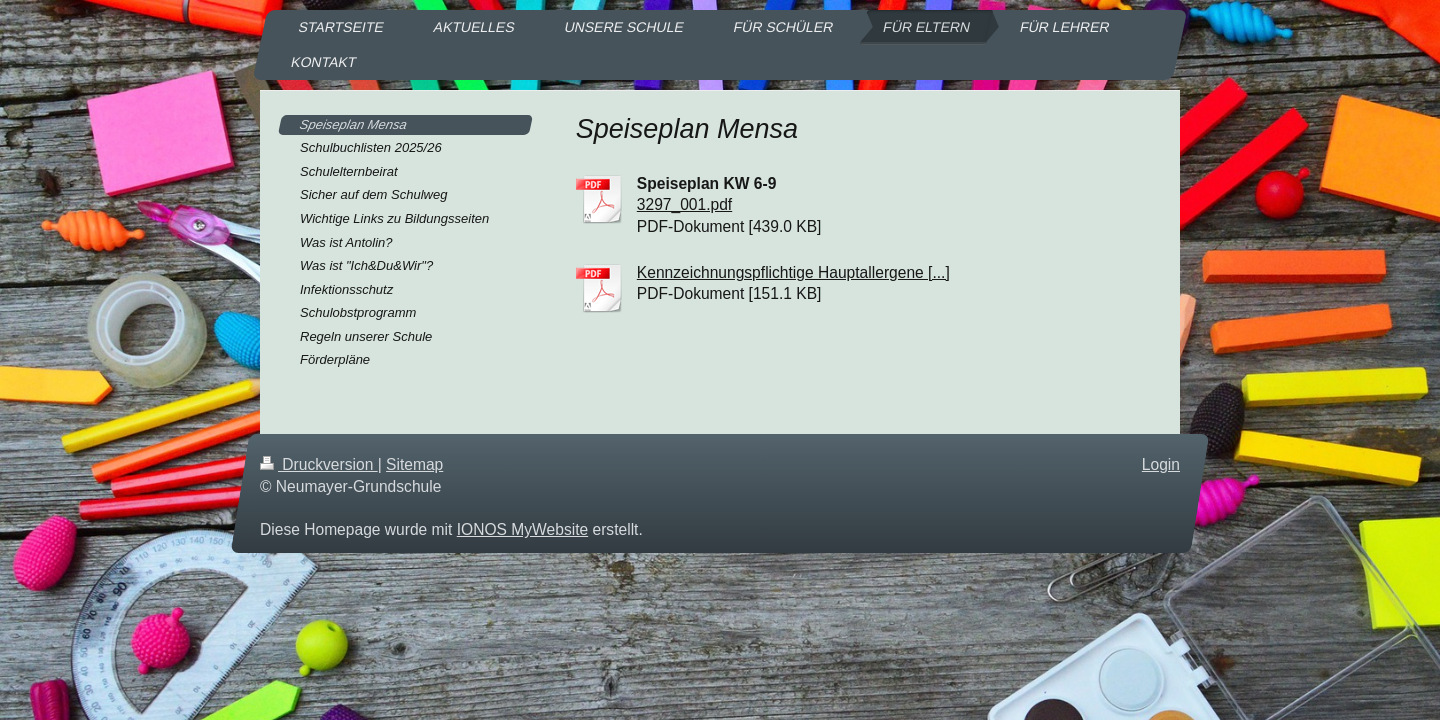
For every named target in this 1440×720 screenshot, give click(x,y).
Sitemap (414, 464)
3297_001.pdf (684, 204)
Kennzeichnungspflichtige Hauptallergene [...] (793, 272)
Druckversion (319, 464)
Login (1161, 464)
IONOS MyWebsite (522, 529)
